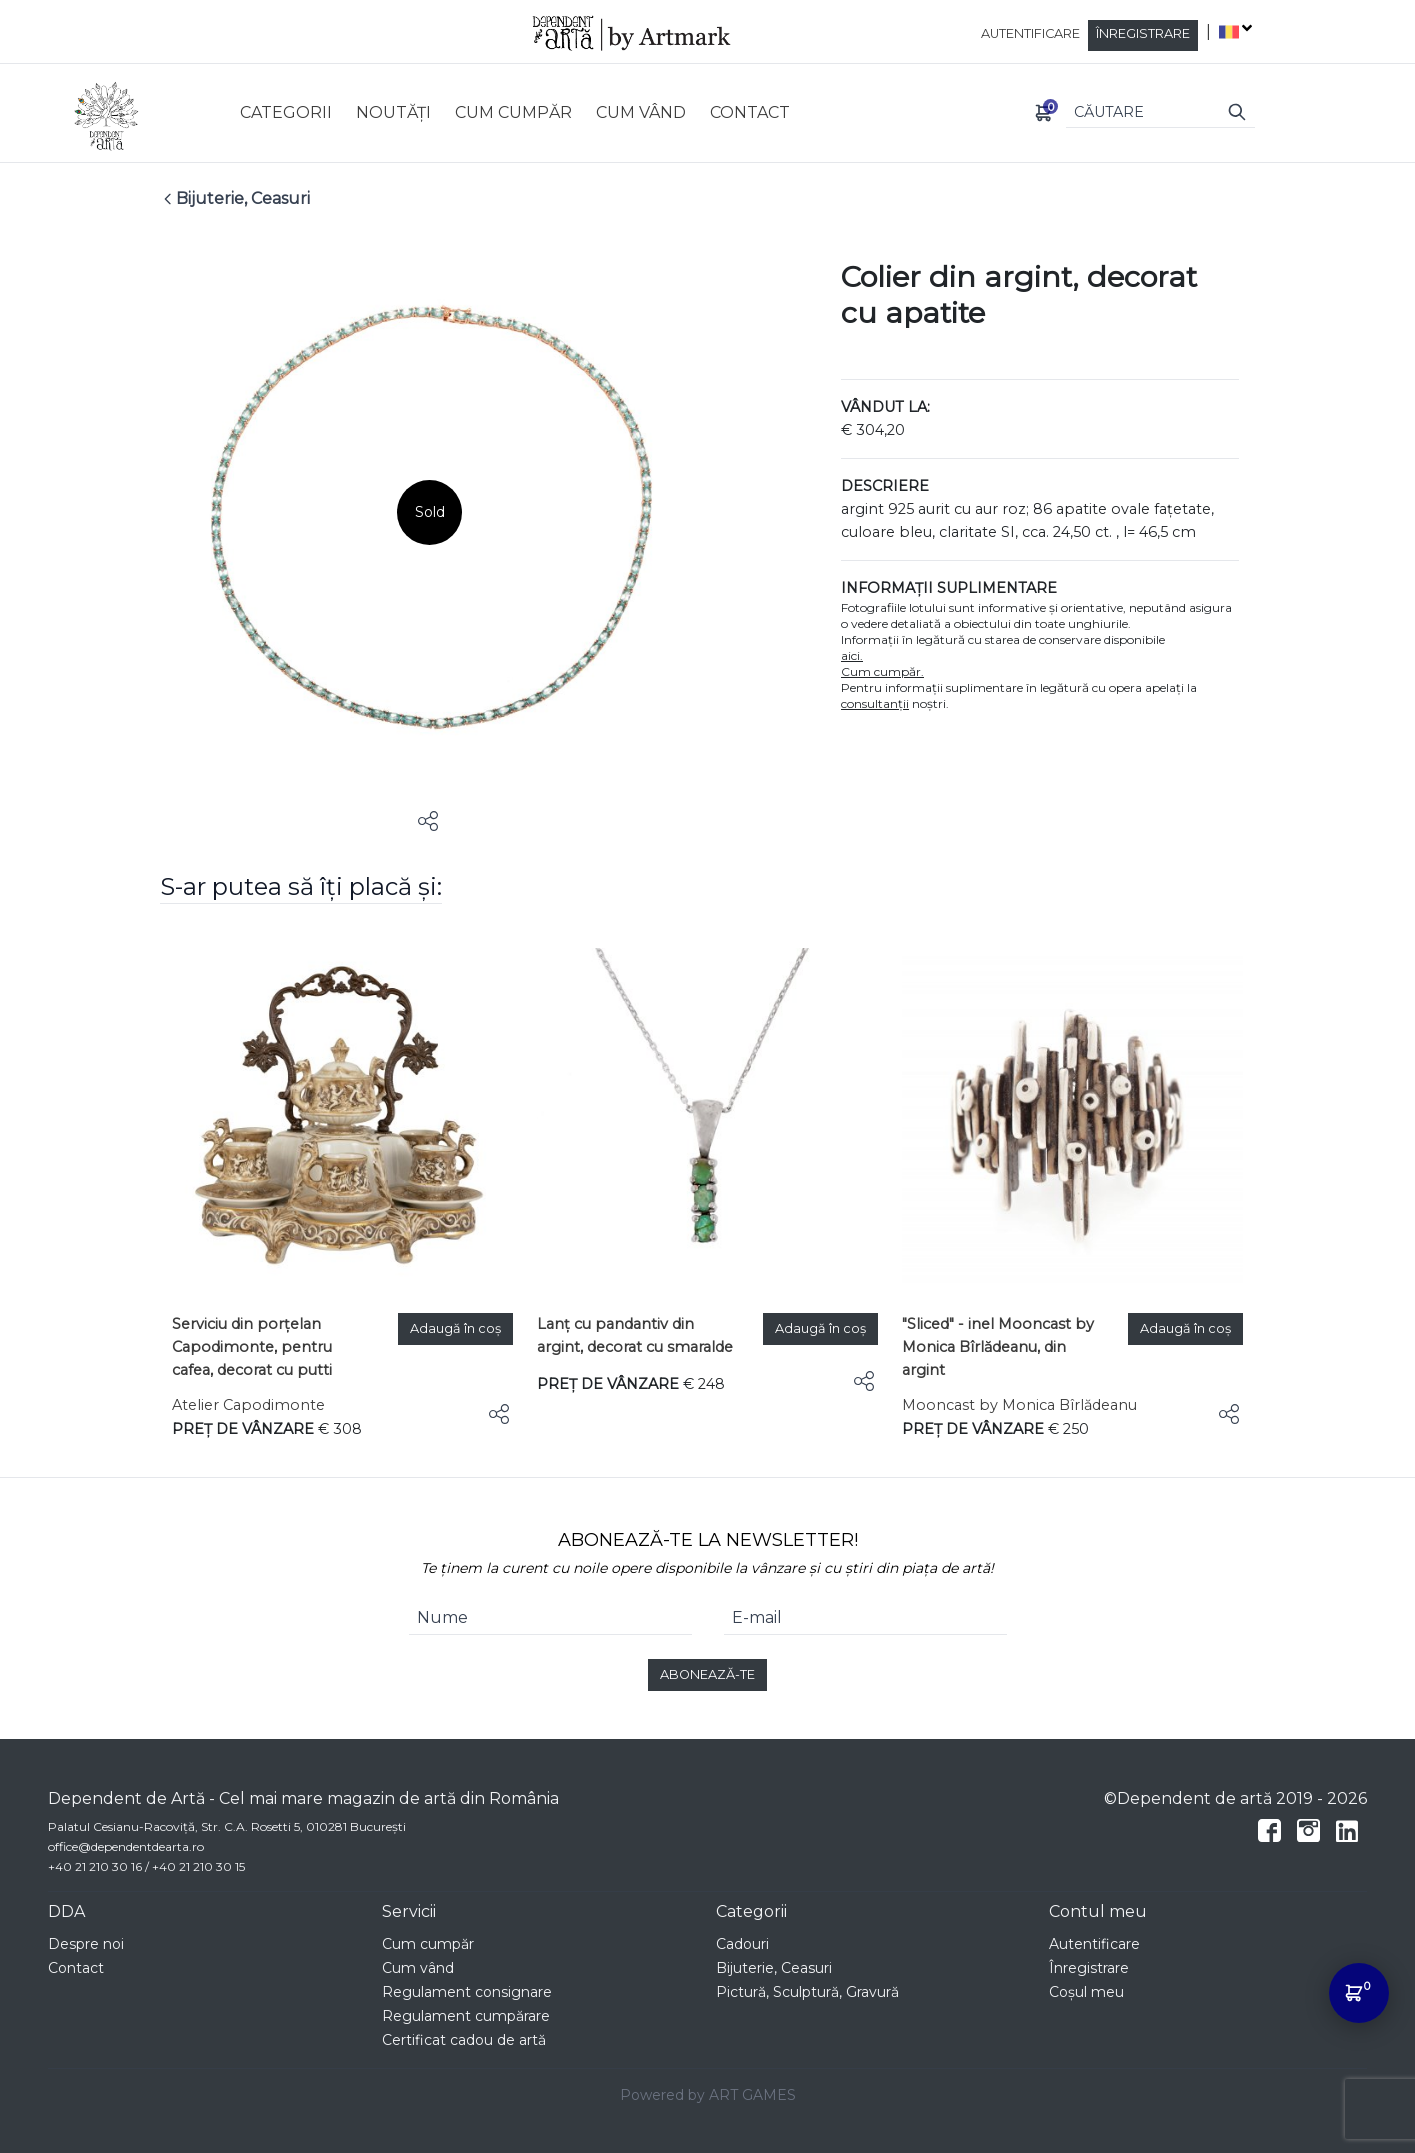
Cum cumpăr (428, 1944)
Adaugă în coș (455, 1328)
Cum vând (418, 1968)
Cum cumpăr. (882, 671)
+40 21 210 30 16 (95, 1866)
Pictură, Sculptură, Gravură (807, 1992)
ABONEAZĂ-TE (707, 1674)
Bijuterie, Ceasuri (774, 1968)
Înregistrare (1143, 33)
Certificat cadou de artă (464, 2040)
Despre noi (86, 1944)
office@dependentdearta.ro (126, 1846)
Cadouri (742, 1944)
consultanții (875, 703)
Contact (76, 1968)
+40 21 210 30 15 (198, 1866)
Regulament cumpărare (466, 2016)
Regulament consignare (467, 1992)
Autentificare (1030, 33)
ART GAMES (752, 2095)
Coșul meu (1086, 1992)
